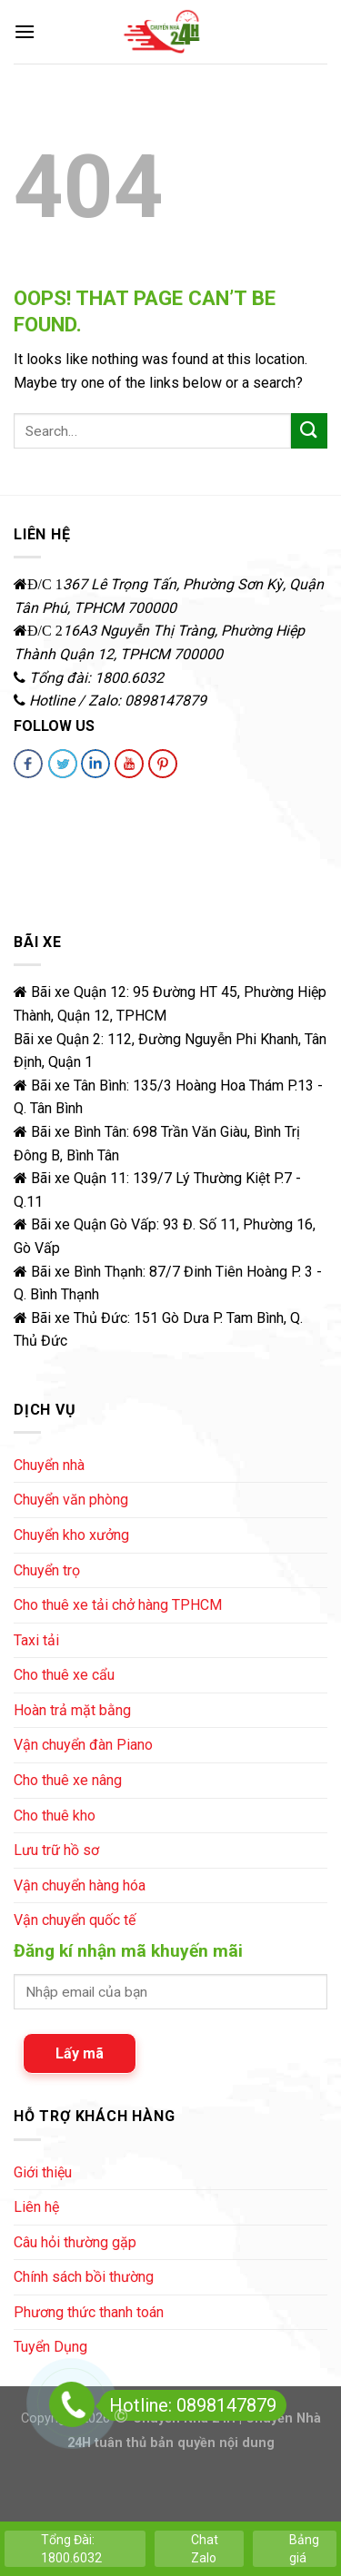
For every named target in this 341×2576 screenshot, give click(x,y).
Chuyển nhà (49, 1465)
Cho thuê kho (54, 1815)
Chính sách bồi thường (84, 2276)
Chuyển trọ (47, 1570)
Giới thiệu (43, 2172)
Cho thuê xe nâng (68, 1780)
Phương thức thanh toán (89, 2312)
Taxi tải (36, 1640)
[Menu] (24, 31)
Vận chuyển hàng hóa (79, 1885)
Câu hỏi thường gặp (75, 2242)
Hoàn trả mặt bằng (72, 1710)
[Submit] (309, 431)
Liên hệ (36, 2207)
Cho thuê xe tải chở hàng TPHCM (118, 1605)
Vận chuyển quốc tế (74, 1920)
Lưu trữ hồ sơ (56, 1850)
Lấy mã (79, 2053)
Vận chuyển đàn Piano (83, 1744)
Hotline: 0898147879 (187, 2405)
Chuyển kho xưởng (71, 1535)
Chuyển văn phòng (71, 1499)
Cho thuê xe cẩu (64, 1674)
